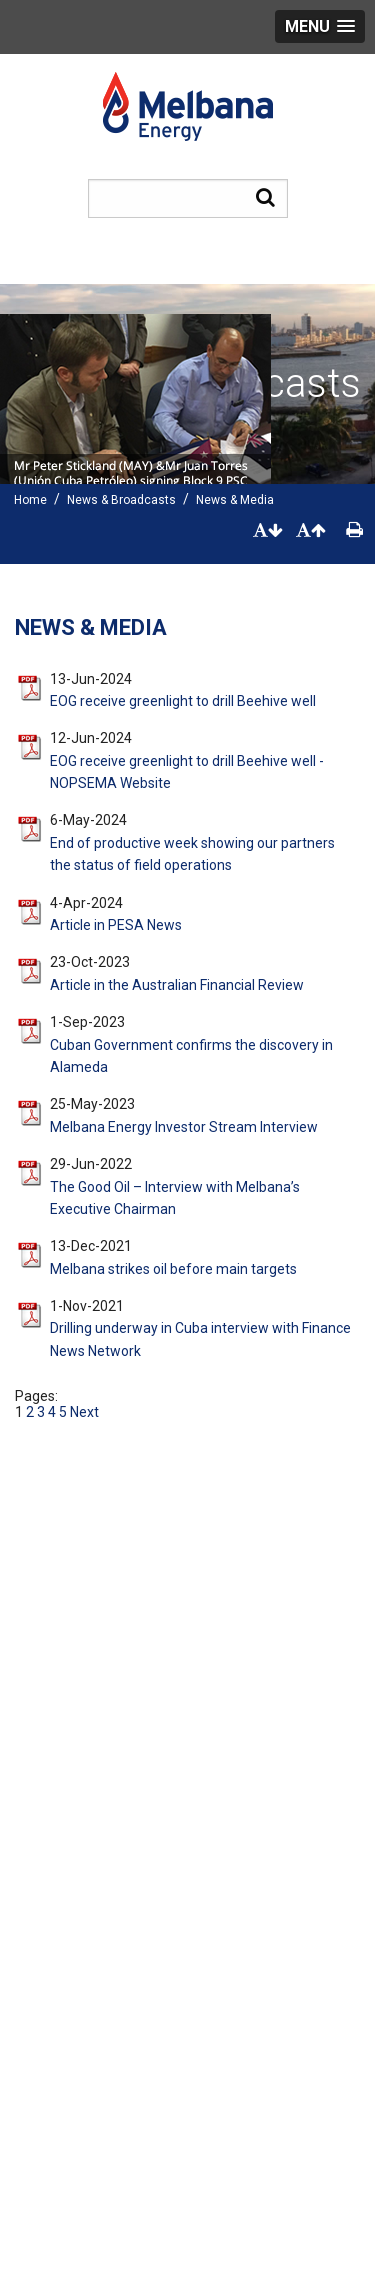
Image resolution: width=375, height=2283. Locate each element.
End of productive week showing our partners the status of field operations (192, 854)
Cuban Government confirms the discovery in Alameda (191, 1056)
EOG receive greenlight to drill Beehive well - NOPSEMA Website (187, 772)
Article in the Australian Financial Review (177, 985)
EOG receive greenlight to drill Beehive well (183, 701)
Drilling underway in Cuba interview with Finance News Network (200, 1339)
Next (83, 1412)
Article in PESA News (116, 925)
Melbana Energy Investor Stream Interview (184, 1127)
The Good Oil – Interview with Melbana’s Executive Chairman (175, 1198)
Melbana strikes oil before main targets (173, 1269)
